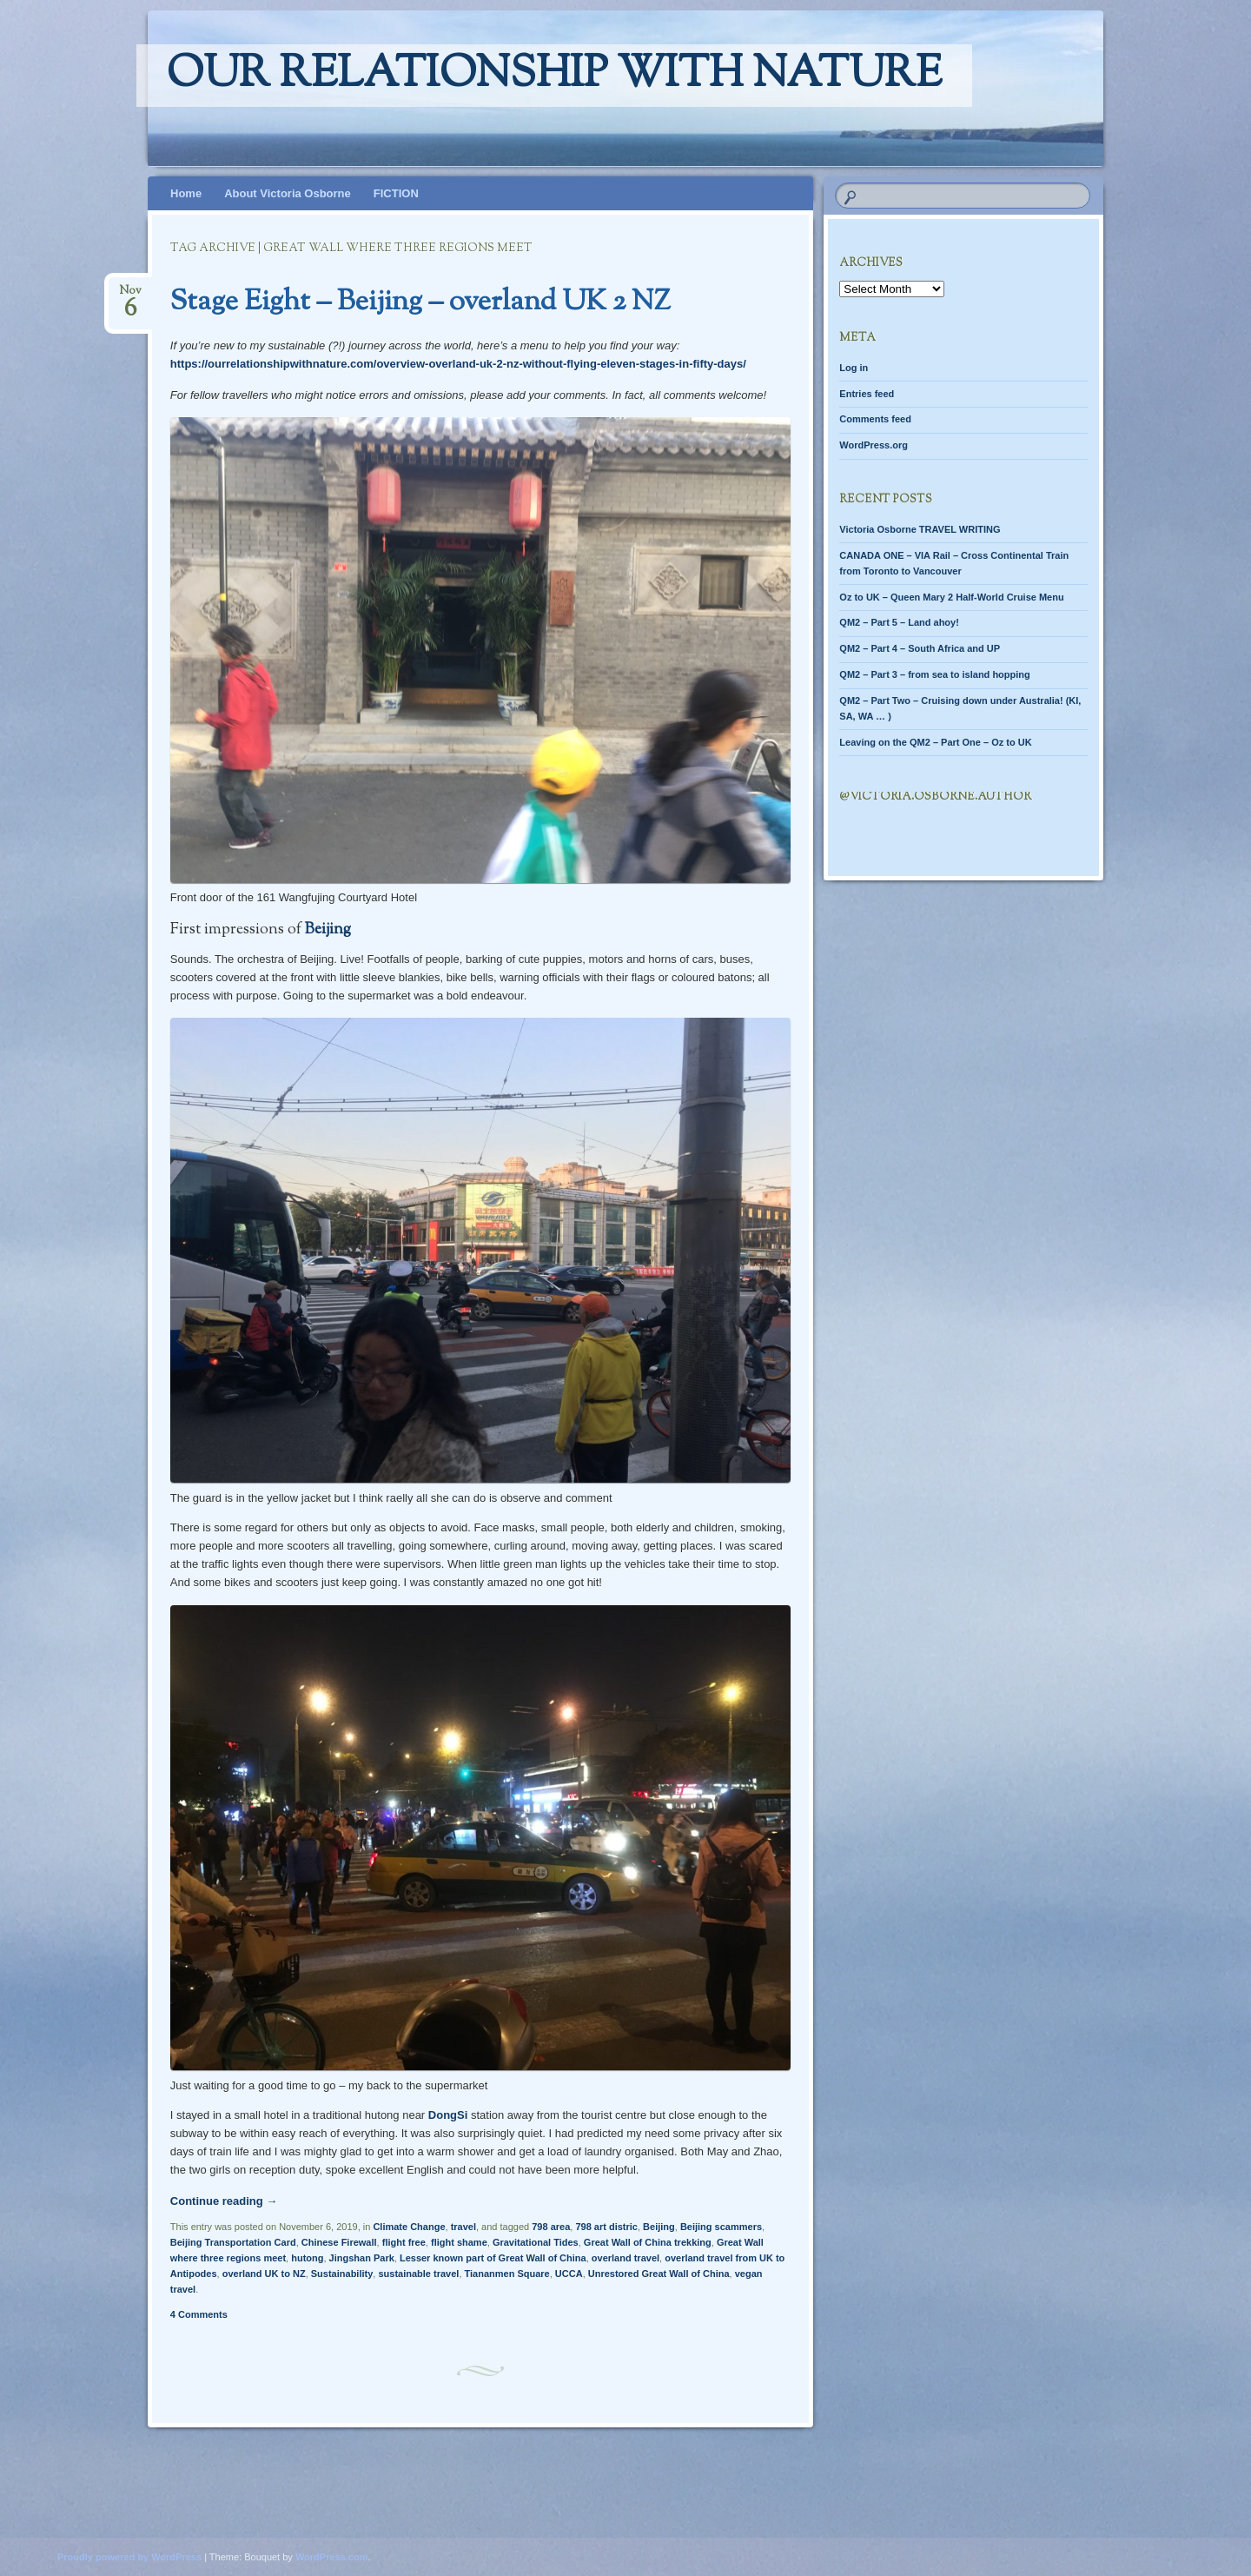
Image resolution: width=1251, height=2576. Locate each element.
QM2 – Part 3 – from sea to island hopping (934, 674)
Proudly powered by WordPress (129, 2557)
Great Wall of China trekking (648, 2242)
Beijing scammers (721, 2226)
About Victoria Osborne (287, 193)
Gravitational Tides (536, 2242)
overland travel (625, 2258)
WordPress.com (331, 2557)
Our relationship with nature (554, 75)
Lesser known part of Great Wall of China (493, 2258)
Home (186, 193)
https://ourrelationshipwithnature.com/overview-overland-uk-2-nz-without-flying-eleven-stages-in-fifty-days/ (458, 363)
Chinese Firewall (339, 2242)
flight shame (459, 2242)
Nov (130, 296)
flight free (404, 2242)
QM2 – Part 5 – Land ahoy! (899, 622)
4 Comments (199, 2314)
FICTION (396, 193)
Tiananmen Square (507, 2273)
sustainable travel (418, 2273)
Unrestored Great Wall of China (659, 2273)
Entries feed (866, 393)
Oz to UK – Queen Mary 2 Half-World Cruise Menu (951, 597)
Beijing (328, 930)
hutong (307, 2258)
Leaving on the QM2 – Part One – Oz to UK (935, 742)
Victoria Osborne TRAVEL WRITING (919, 529)
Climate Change (409, 2226)
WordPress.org (873, 445)
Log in (853, 367)
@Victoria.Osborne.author (935, 797)
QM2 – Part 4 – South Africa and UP (919, 648)
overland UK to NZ (264, 2273)
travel (463, 2226)
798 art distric (606, 2226)
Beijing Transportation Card (233, 2242)
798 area (551, 2226)
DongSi (448, 2114)
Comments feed (875, 419)
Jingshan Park (361, 2258)
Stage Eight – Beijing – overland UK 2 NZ (420, 302)
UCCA (569, 2273)
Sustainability (342, 2273)
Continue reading (224, 2201)
